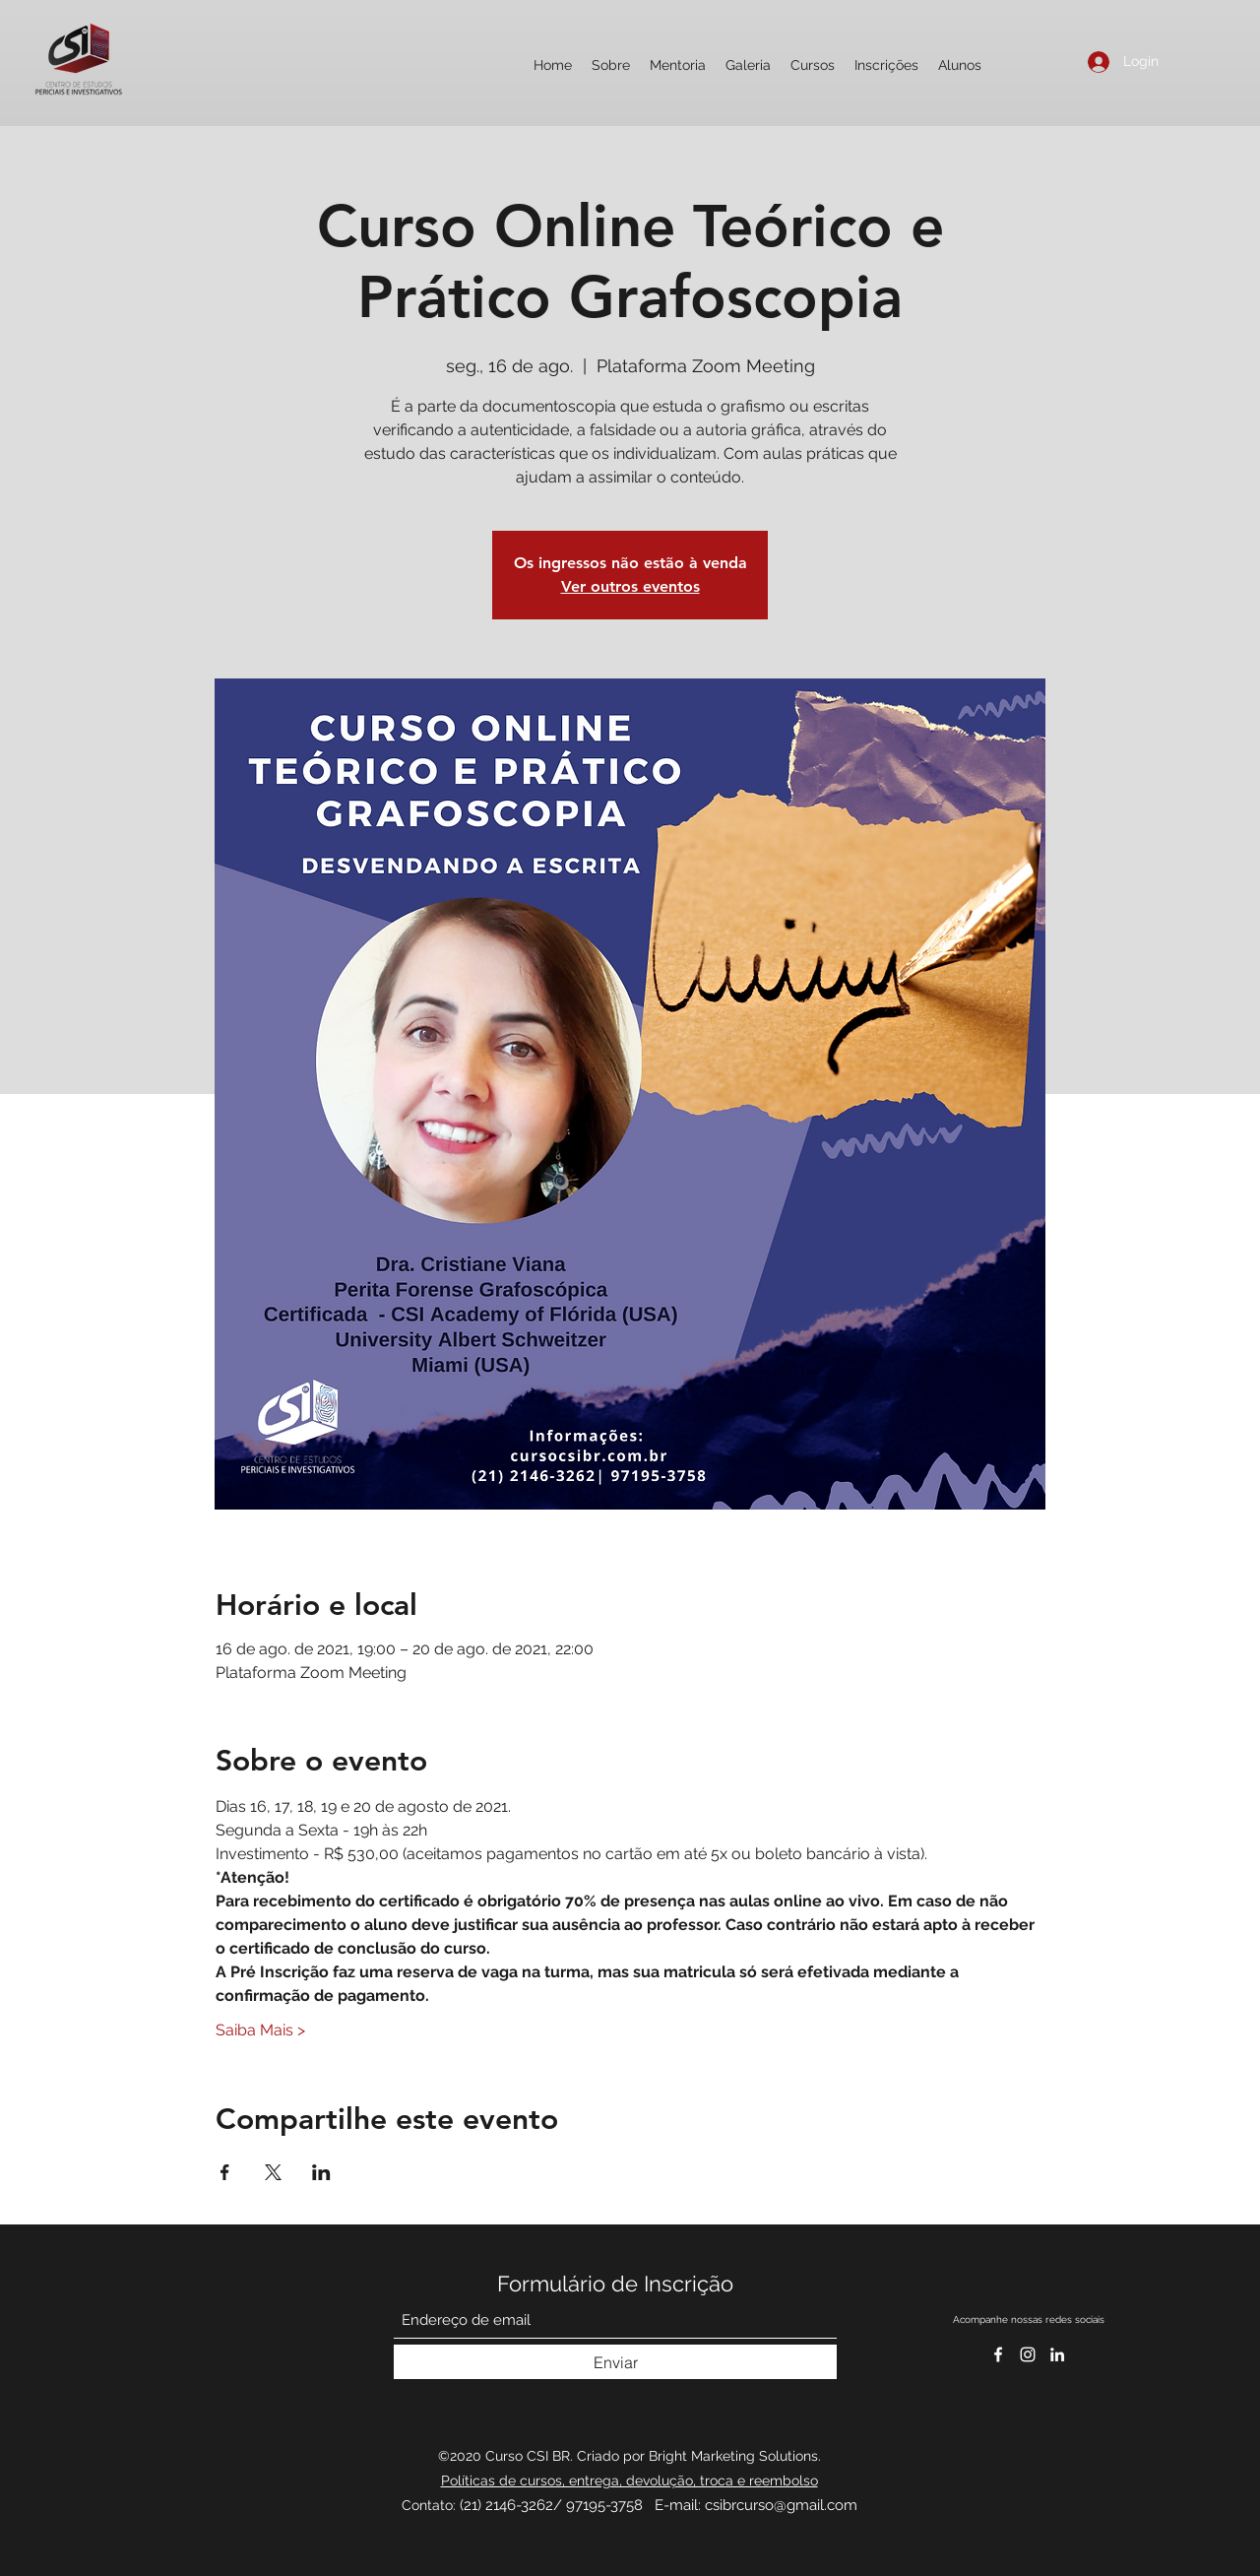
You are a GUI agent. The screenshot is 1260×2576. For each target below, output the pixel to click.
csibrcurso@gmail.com (781, 2505)
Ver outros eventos (630, 586)
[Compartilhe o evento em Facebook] (225, 2172)
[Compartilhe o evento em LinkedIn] (321, 2172)
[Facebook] (998, 2354)
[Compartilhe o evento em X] (273, 2172)
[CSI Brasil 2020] (1028, 2354)
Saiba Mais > (260, 2030)
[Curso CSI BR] (1057, 2354)
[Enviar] (615, 2362)
